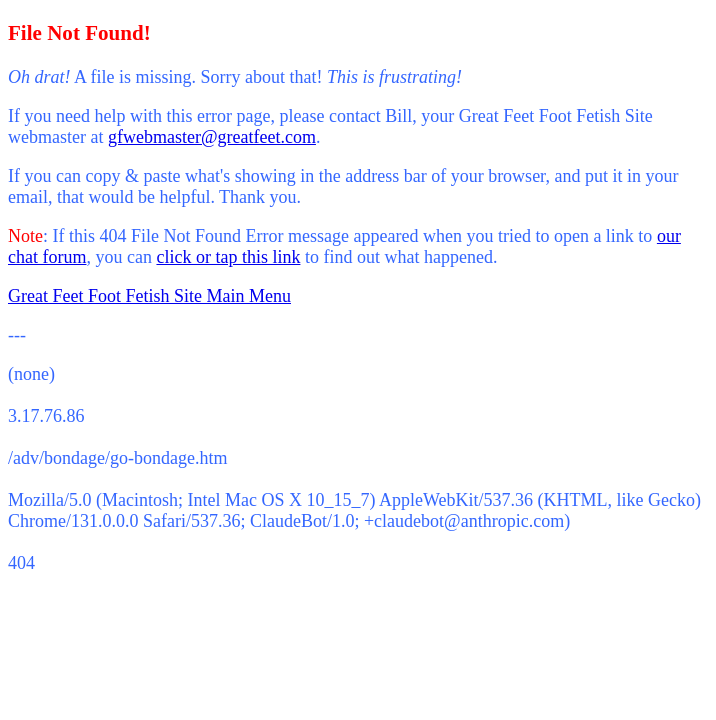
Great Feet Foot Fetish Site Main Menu (149, 296)
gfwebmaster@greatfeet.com (212, 137)
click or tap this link (228, 257)
